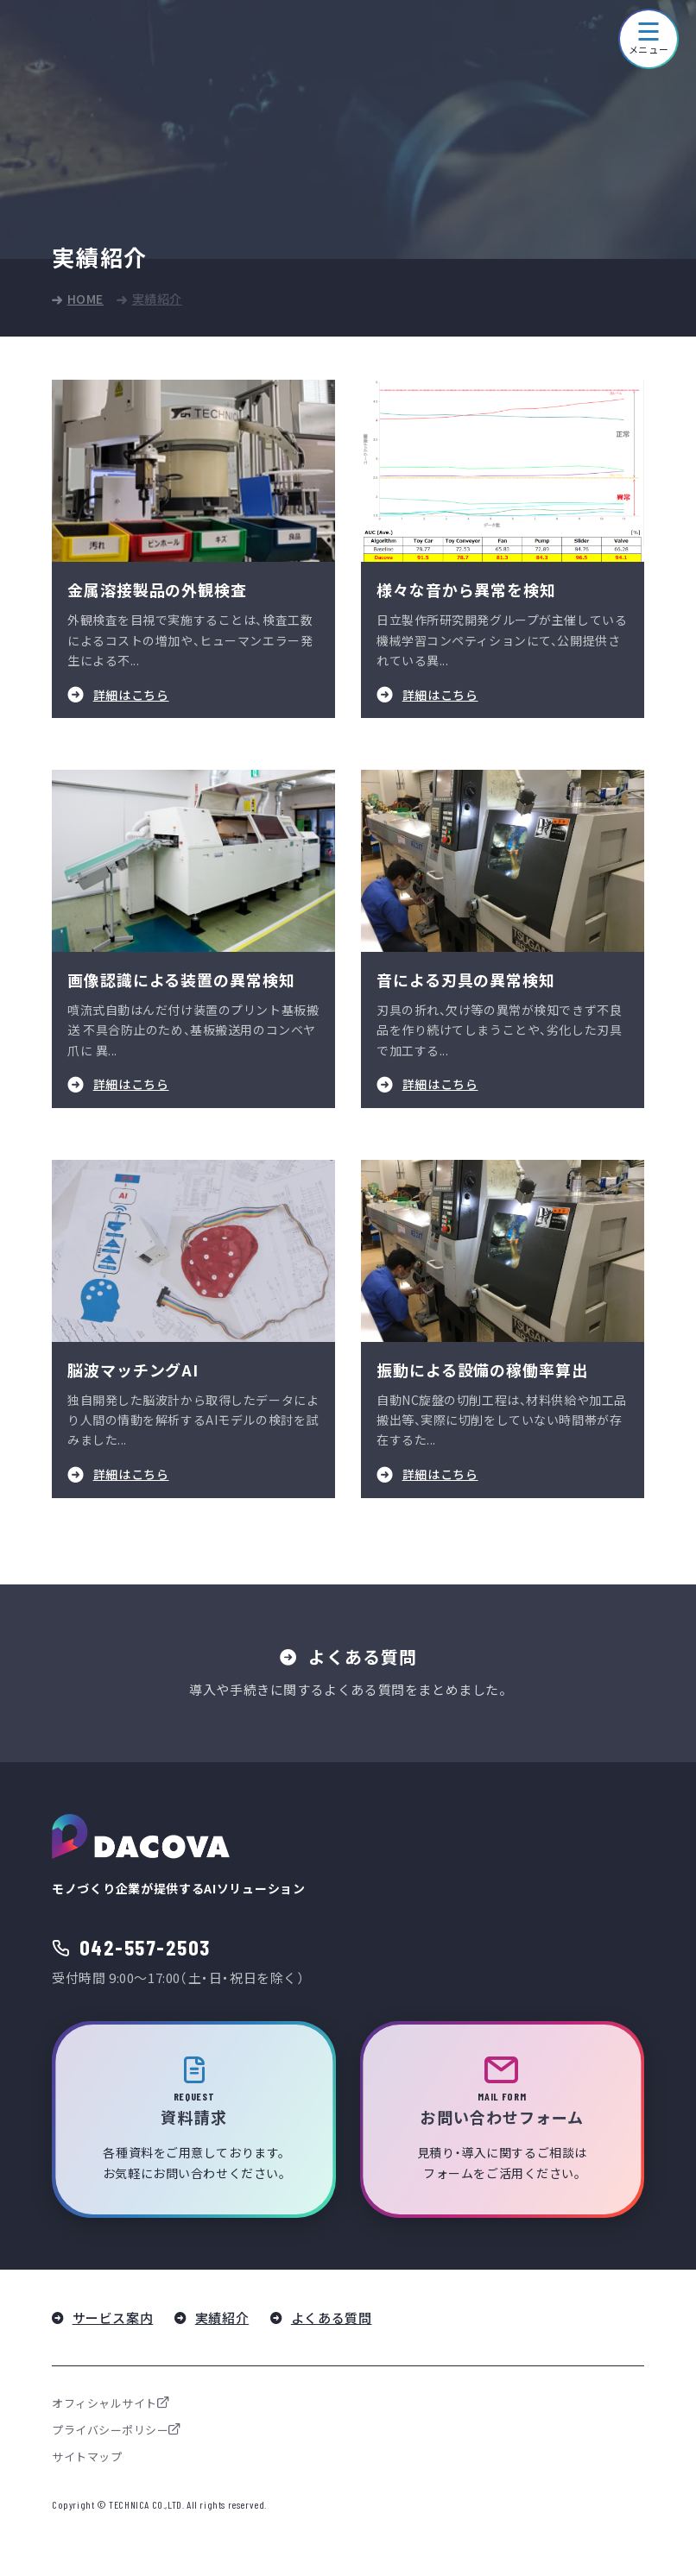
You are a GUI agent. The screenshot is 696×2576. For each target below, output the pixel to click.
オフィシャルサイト (104, 2403)
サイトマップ (87, 2457)
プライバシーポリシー (110, 2430)
